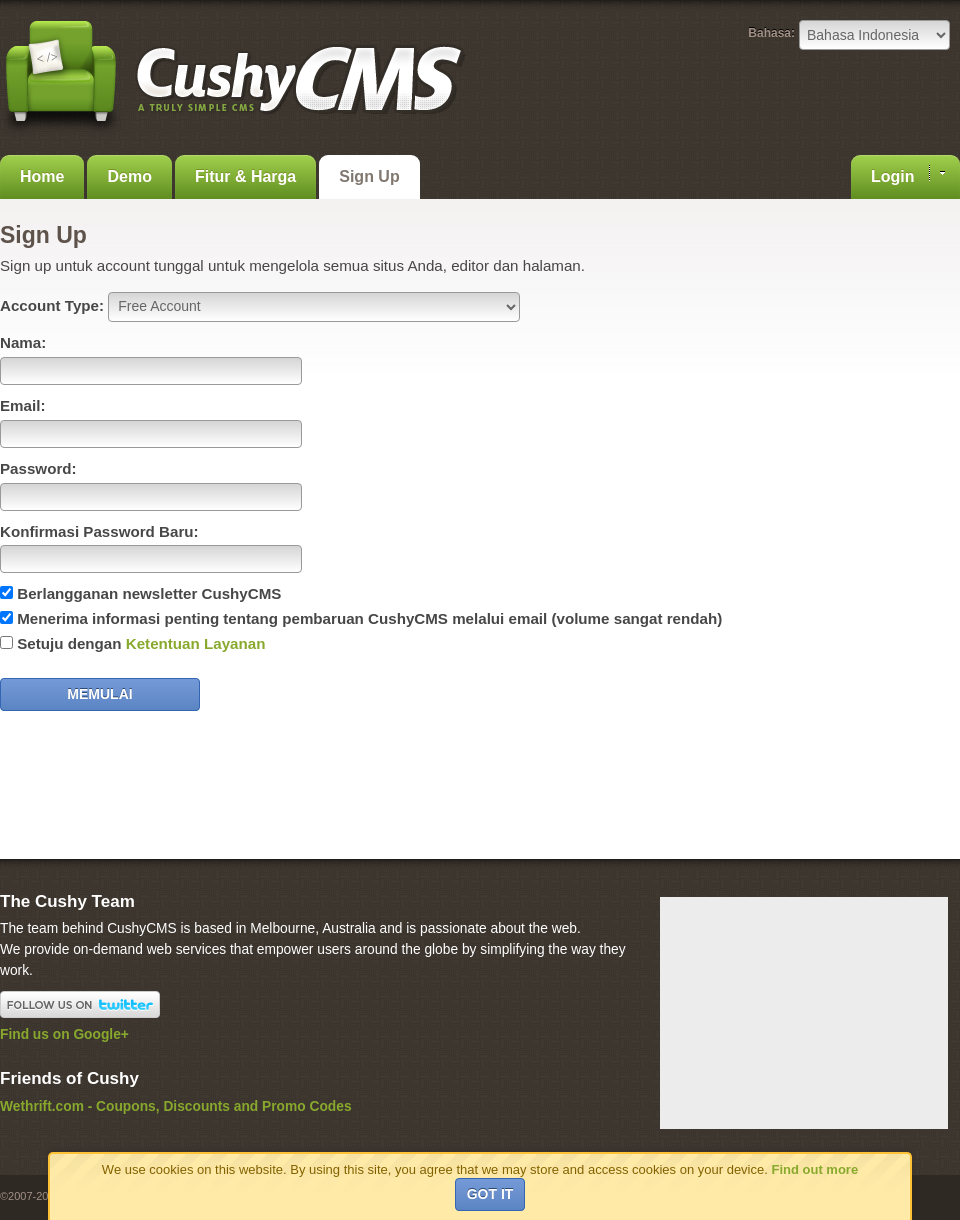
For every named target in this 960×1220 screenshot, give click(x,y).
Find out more (814, 1169)
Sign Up (369, 176)
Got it (490, 1194)
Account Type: (52, 305)
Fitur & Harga (245, 176)
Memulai (99, 694)
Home (42, 176)
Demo (129, 176)
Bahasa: (771, 33)
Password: (38, 468)
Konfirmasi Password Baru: (99, 531)
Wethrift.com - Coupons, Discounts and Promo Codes (176, 1106)
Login (908, 175)
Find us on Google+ (64, 1034)
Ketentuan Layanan (196, 643)
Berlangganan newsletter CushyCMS (149, 593)
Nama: (23, 342)
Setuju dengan (141, 643)
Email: (22, 405)
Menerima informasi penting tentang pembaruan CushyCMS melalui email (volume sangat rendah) (369, 618)
